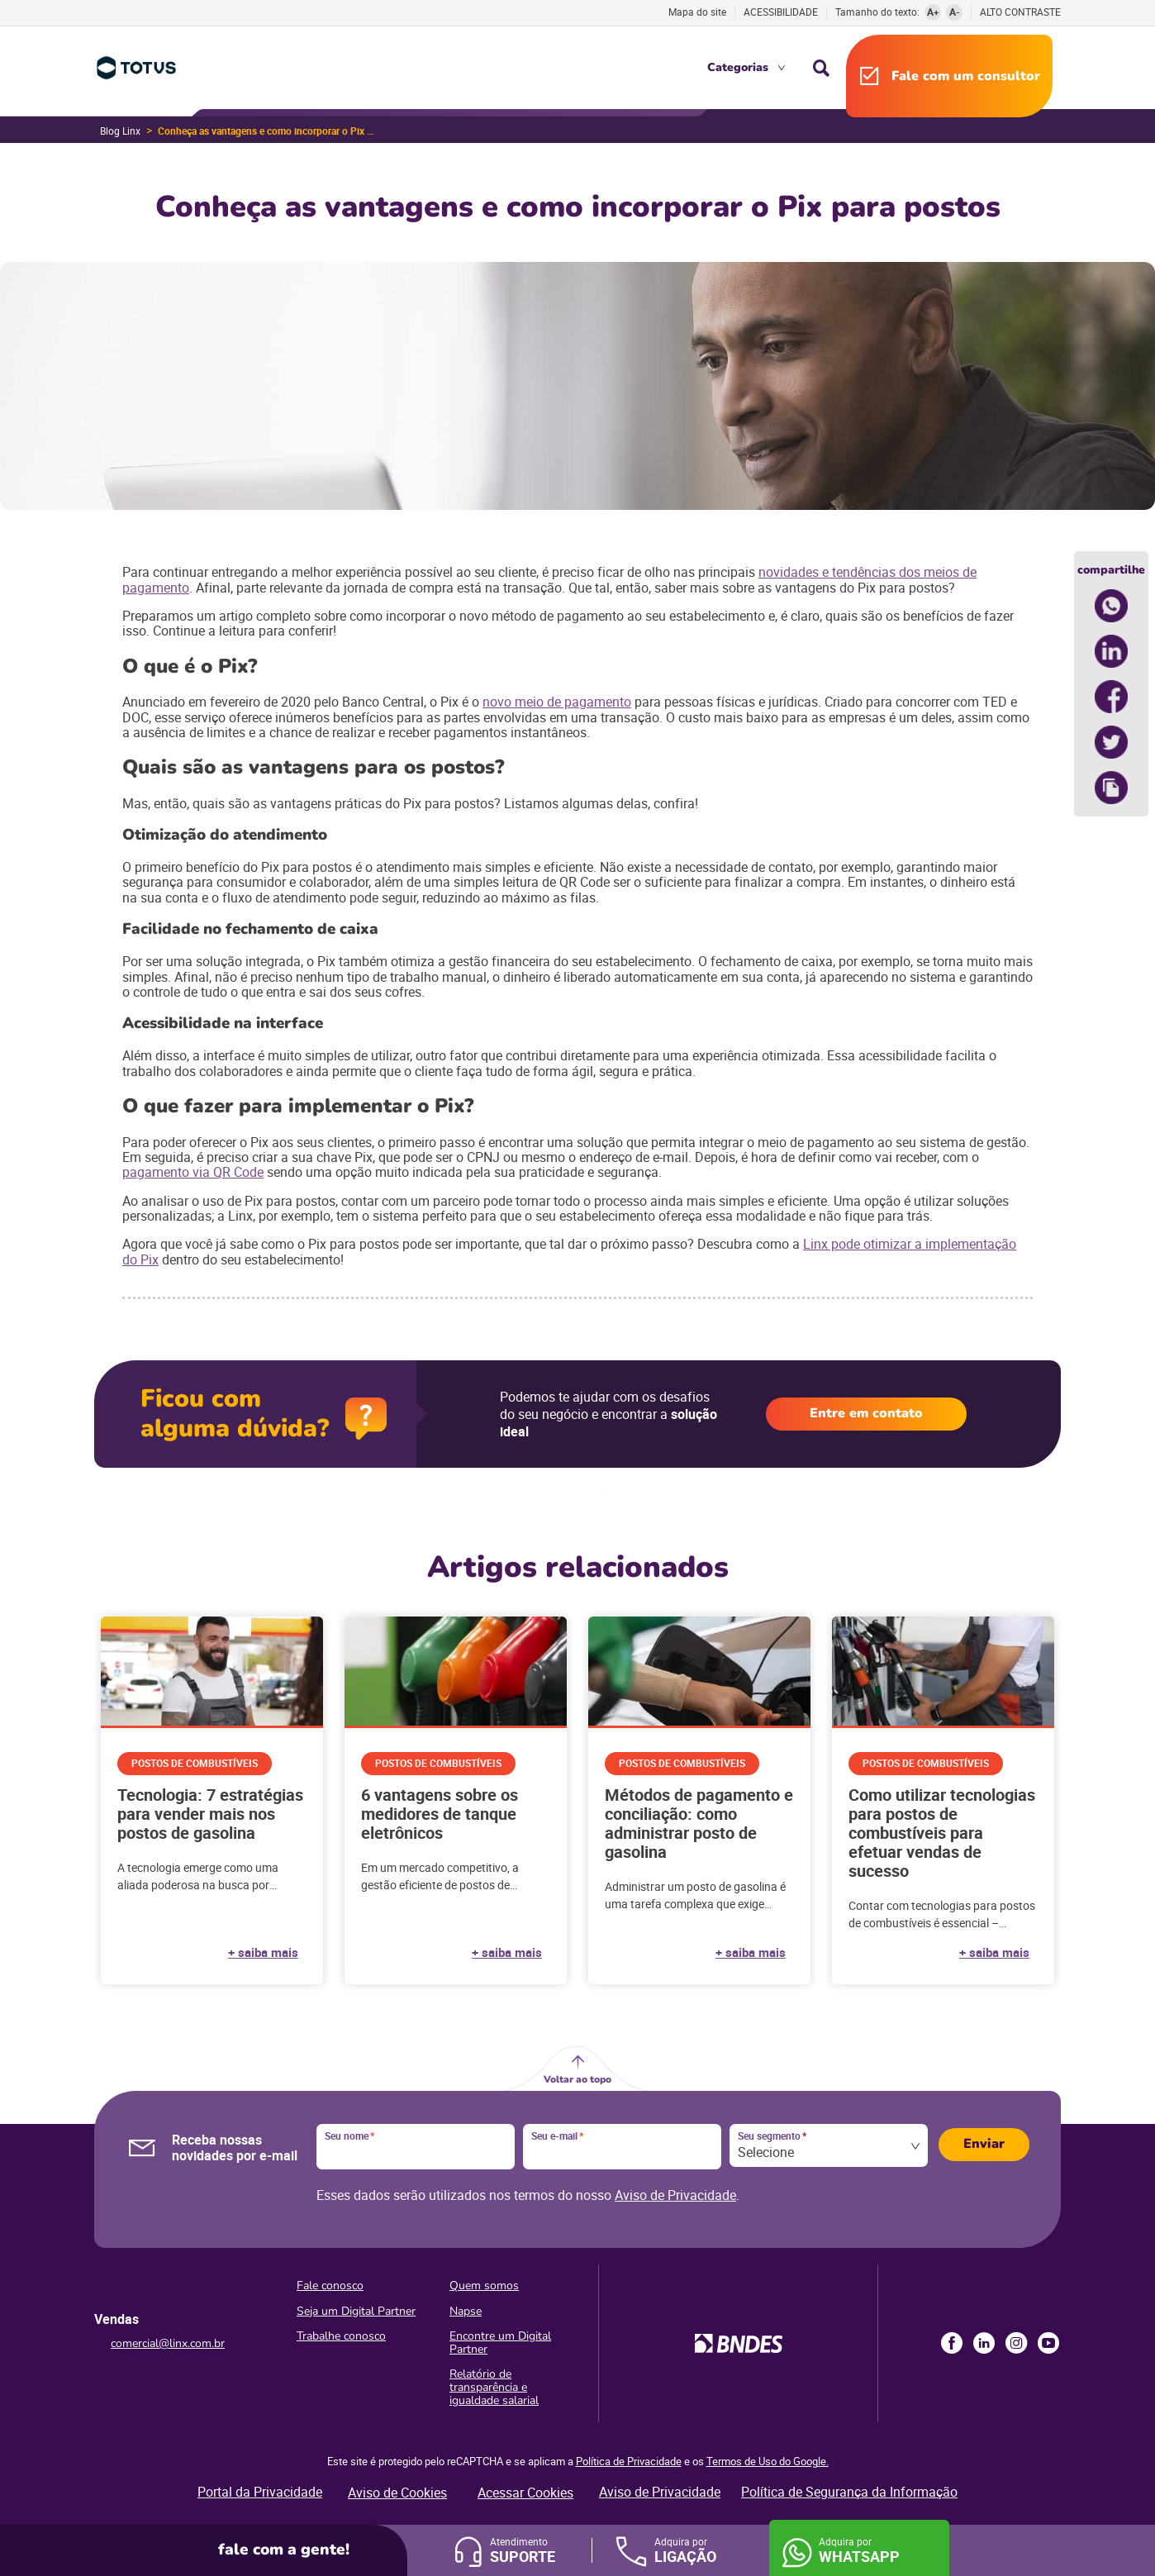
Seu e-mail (557, 2136)
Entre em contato (866, 1413)
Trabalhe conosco (341, 2336)
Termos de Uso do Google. (767, 2461)
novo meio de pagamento (556, 702)
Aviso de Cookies (397, 2492)
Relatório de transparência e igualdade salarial (494, 2387)
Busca (821, 68)
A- (954, 11)
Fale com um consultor (965, 76)
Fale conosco (330, 2285)
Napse (465, 2311)
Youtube (1048, 2343)
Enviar (984, 2144)
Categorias (737, 67)
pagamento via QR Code (193, 1172)
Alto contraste (1020, 12)
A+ (933, 11)
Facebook (951, 2343)
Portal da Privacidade (259, 2492)
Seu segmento (772, 2136)
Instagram (1016, 2343)
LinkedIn (984, 2343)
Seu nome (349, 2136)
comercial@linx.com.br (168, 2343)
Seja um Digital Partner (356, 2311)
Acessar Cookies (525, 2492)
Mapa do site (697, 11)
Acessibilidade (781, 11)
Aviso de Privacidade (675, 2195)
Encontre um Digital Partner (500, 2342)
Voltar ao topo (577, 2079)
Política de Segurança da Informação (849, 2492)
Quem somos (484, 2285)
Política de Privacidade (629, 2461)
